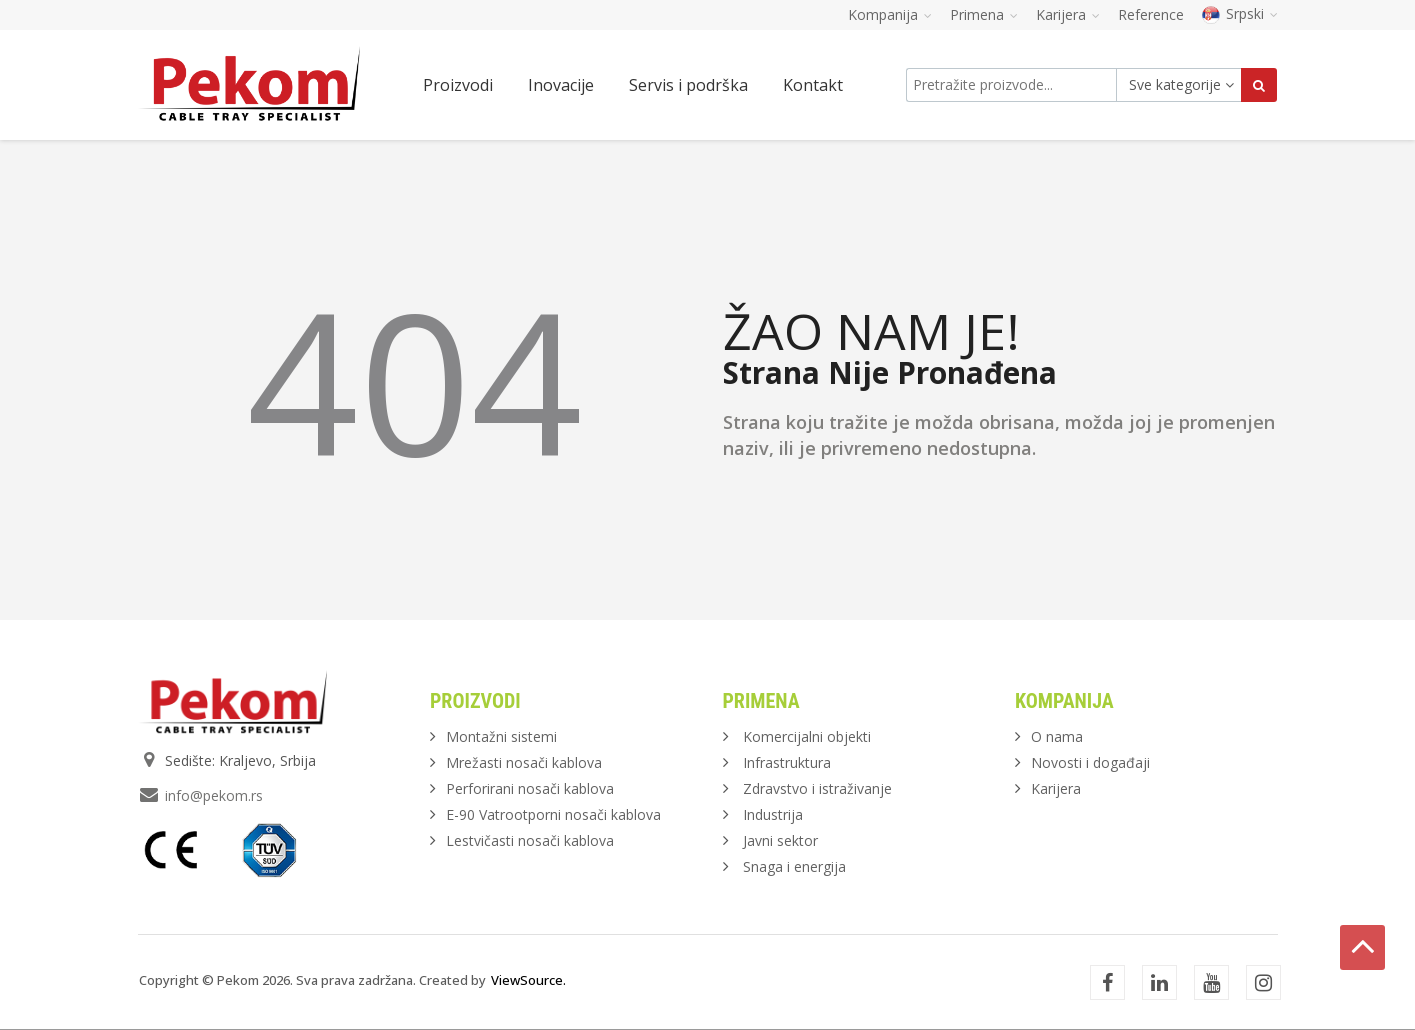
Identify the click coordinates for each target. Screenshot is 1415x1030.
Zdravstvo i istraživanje (817, 788)
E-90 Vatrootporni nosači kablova (553, 814)
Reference (1151, 14)
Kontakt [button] (813, 85)
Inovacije (561, 85)
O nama (1057, 736)
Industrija (773, 814)
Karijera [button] (1068, 14)
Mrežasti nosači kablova (524, 762)
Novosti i (1090, 762)
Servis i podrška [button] (688, 85)
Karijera (1056, 788)
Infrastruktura (787, 762)
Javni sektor (780, 840)
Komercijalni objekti (807, 736)
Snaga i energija (794, 866)
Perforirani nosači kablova (530, 788)
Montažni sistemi (501, 736)
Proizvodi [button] (458, 85)
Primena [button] (984, 14)
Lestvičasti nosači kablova (530, 840)
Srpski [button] (1240, 13)
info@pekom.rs (214, 795)
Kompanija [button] (890, 14)
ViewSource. (528, 980)
